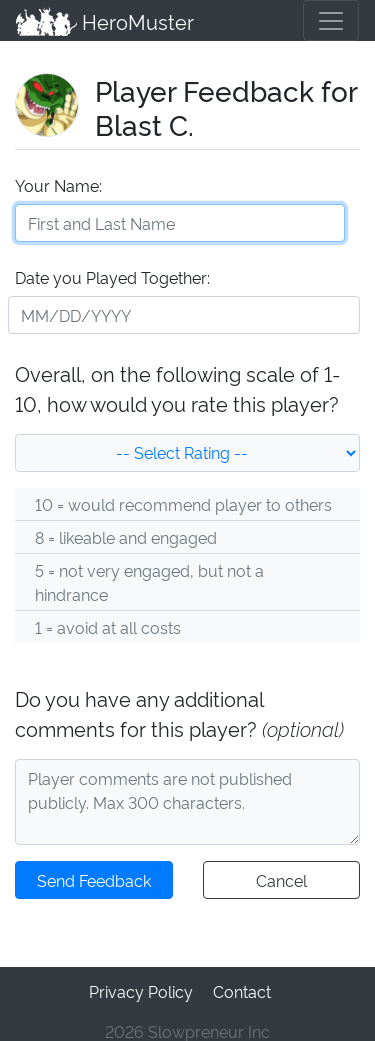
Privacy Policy (141, 986)
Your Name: (57, 182)
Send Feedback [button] (94, 877)
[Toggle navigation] (331, 20)
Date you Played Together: (111, 274)
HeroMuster (103, 20)
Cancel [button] (281, 877)
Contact (240, 986)
